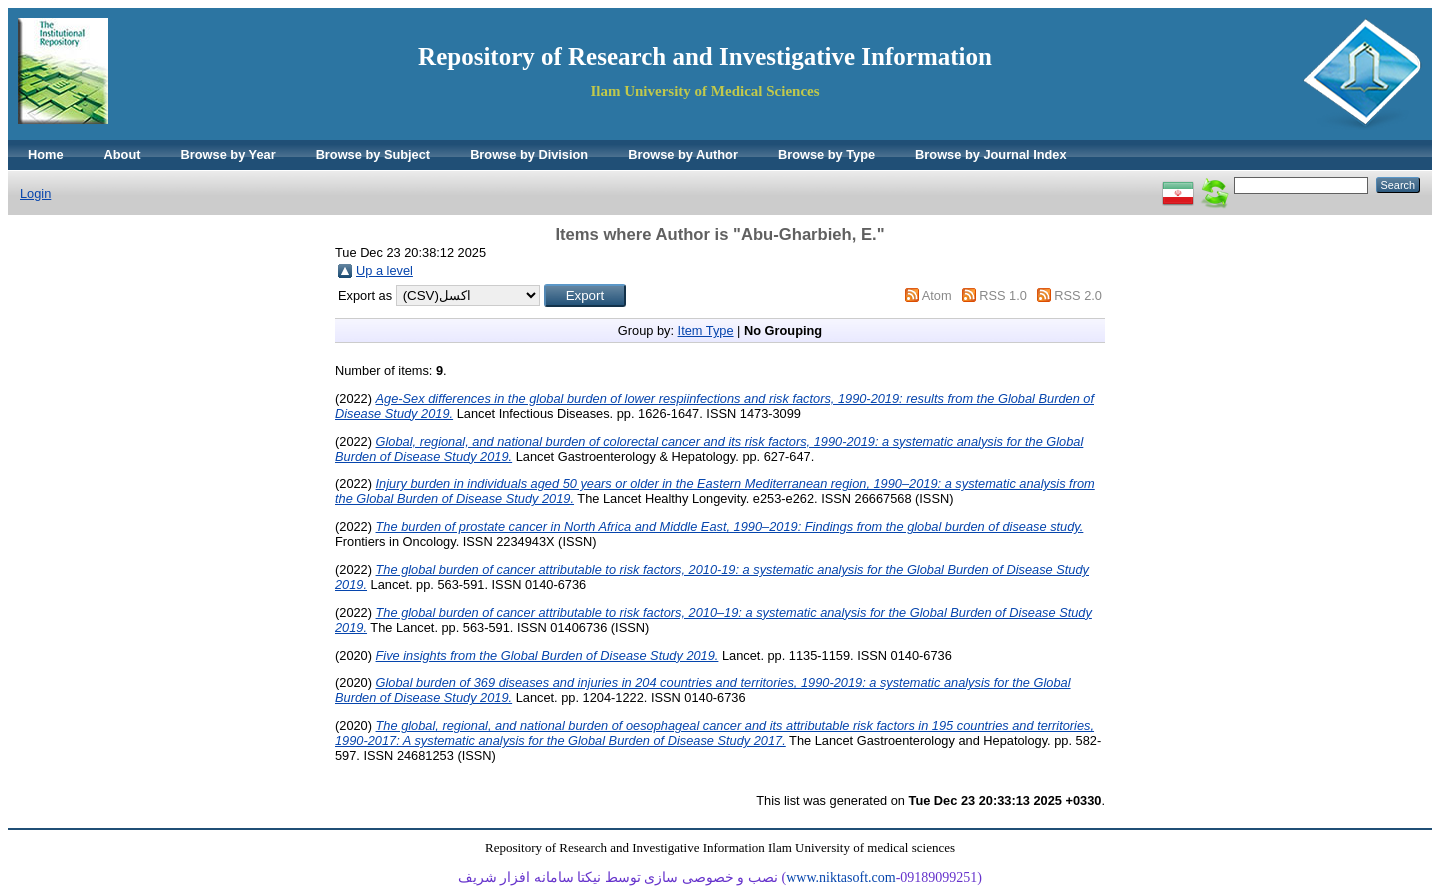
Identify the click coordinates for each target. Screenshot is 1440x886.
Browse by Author (683, 154)
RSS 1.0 (1003, 295)
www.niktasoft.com (841, 877)
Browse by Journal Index (990, 154)
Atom (937, 295)
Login (35, 193)
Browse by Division (529, 154)
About (122, 154)
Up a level (384, 270)
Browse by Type (826, 154)
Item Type (706, 330)
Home (46, 154)
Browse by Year (228, 154)
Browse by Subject (373, 154)
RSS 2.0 (1078, 295)
